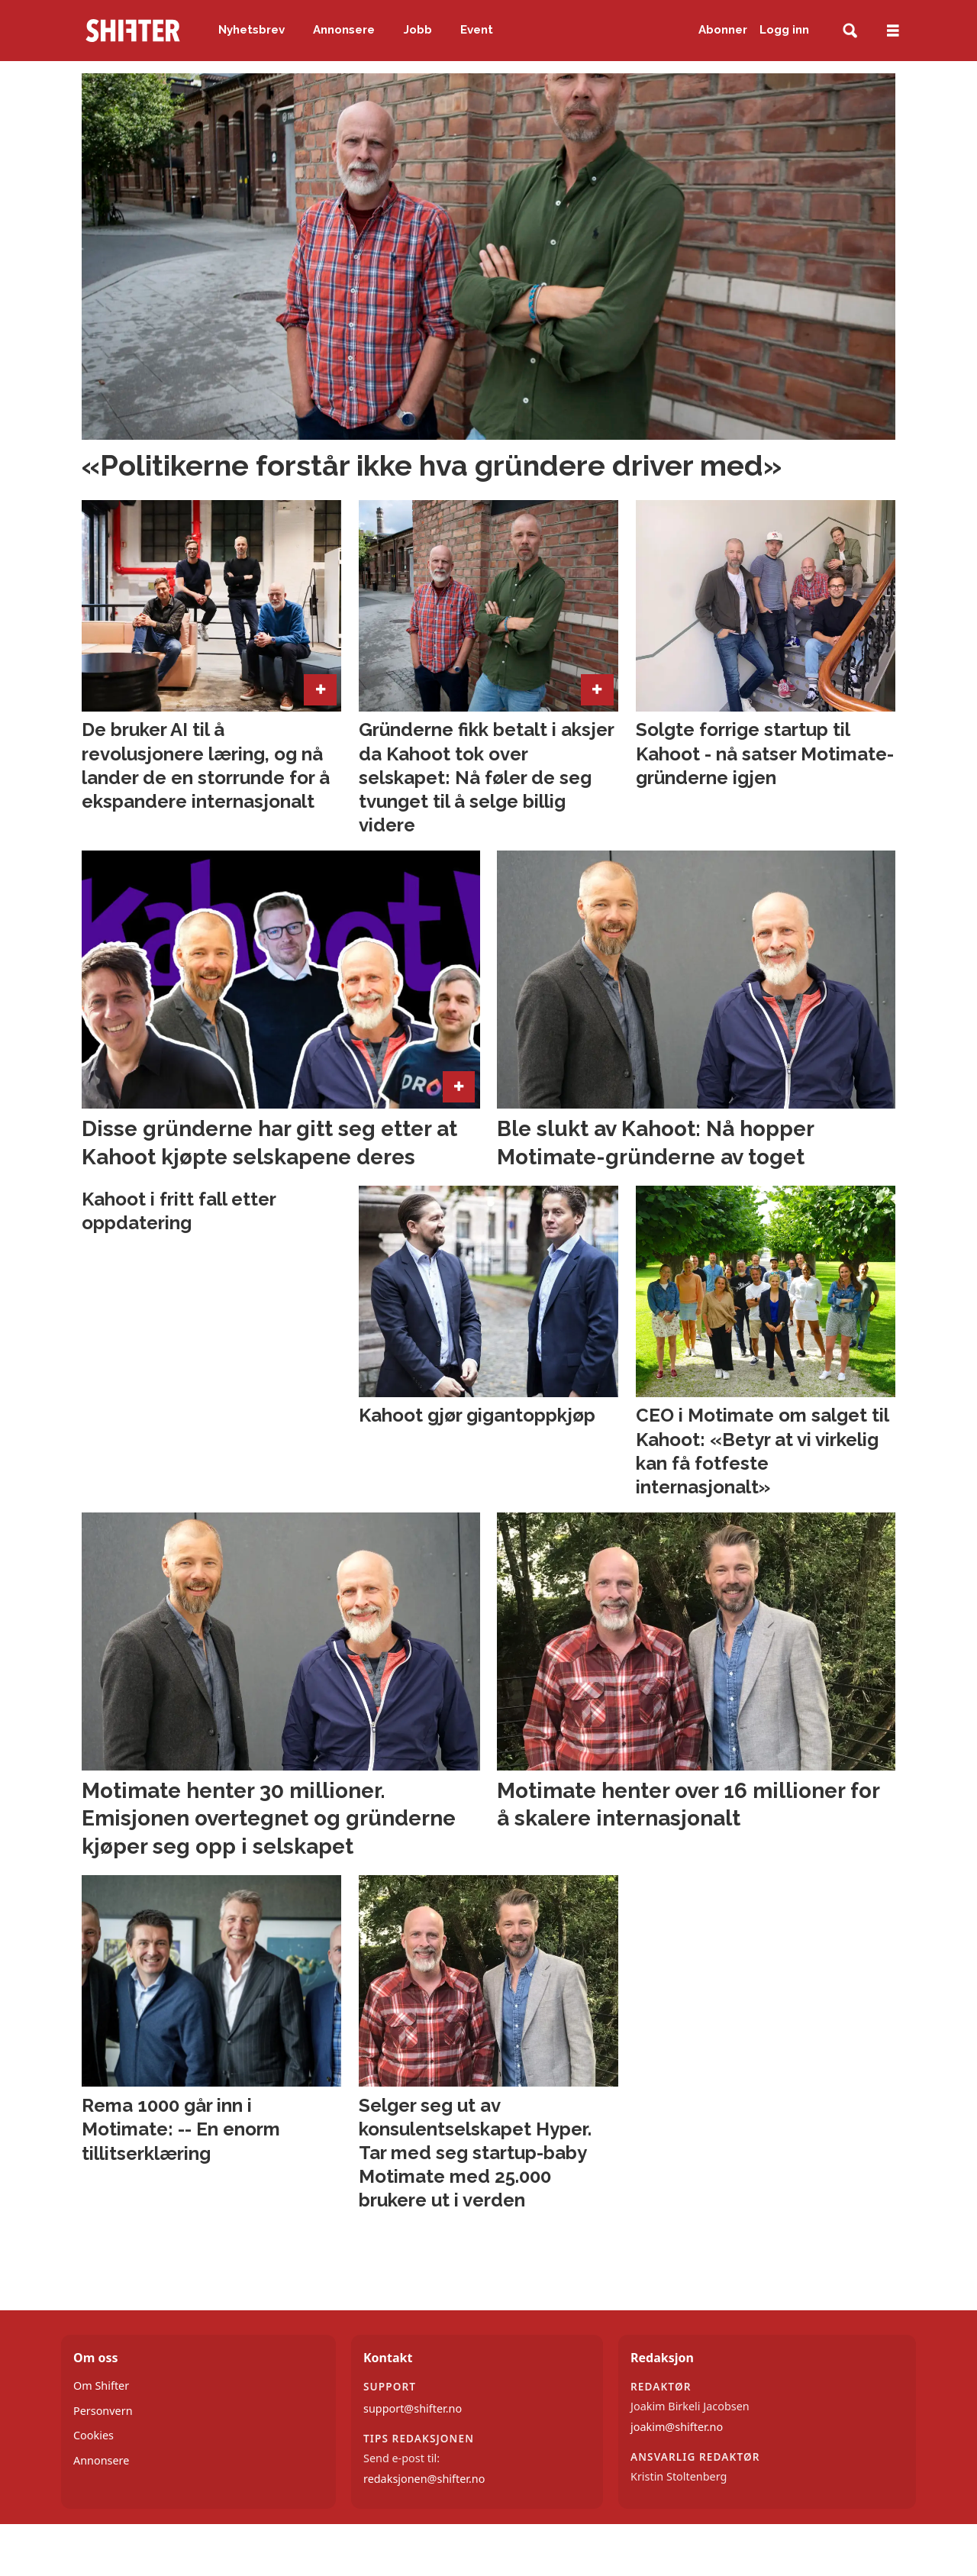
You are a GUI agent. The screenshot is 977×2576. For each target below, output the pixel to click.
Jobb (418, 30)
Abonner (722, 30)
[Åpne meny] (893, 31)
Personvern (103, 2410)
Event (476, 30)
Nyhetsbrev (251, 30)
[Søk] (850, 31)
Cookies (93, 2435)
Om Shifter (101, 2385)
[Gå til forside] (132, 30)
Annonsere (344, 30)
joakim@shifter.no (676, 2426)
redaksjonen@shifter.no (424, 2478)
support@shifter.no (412, 2408)
